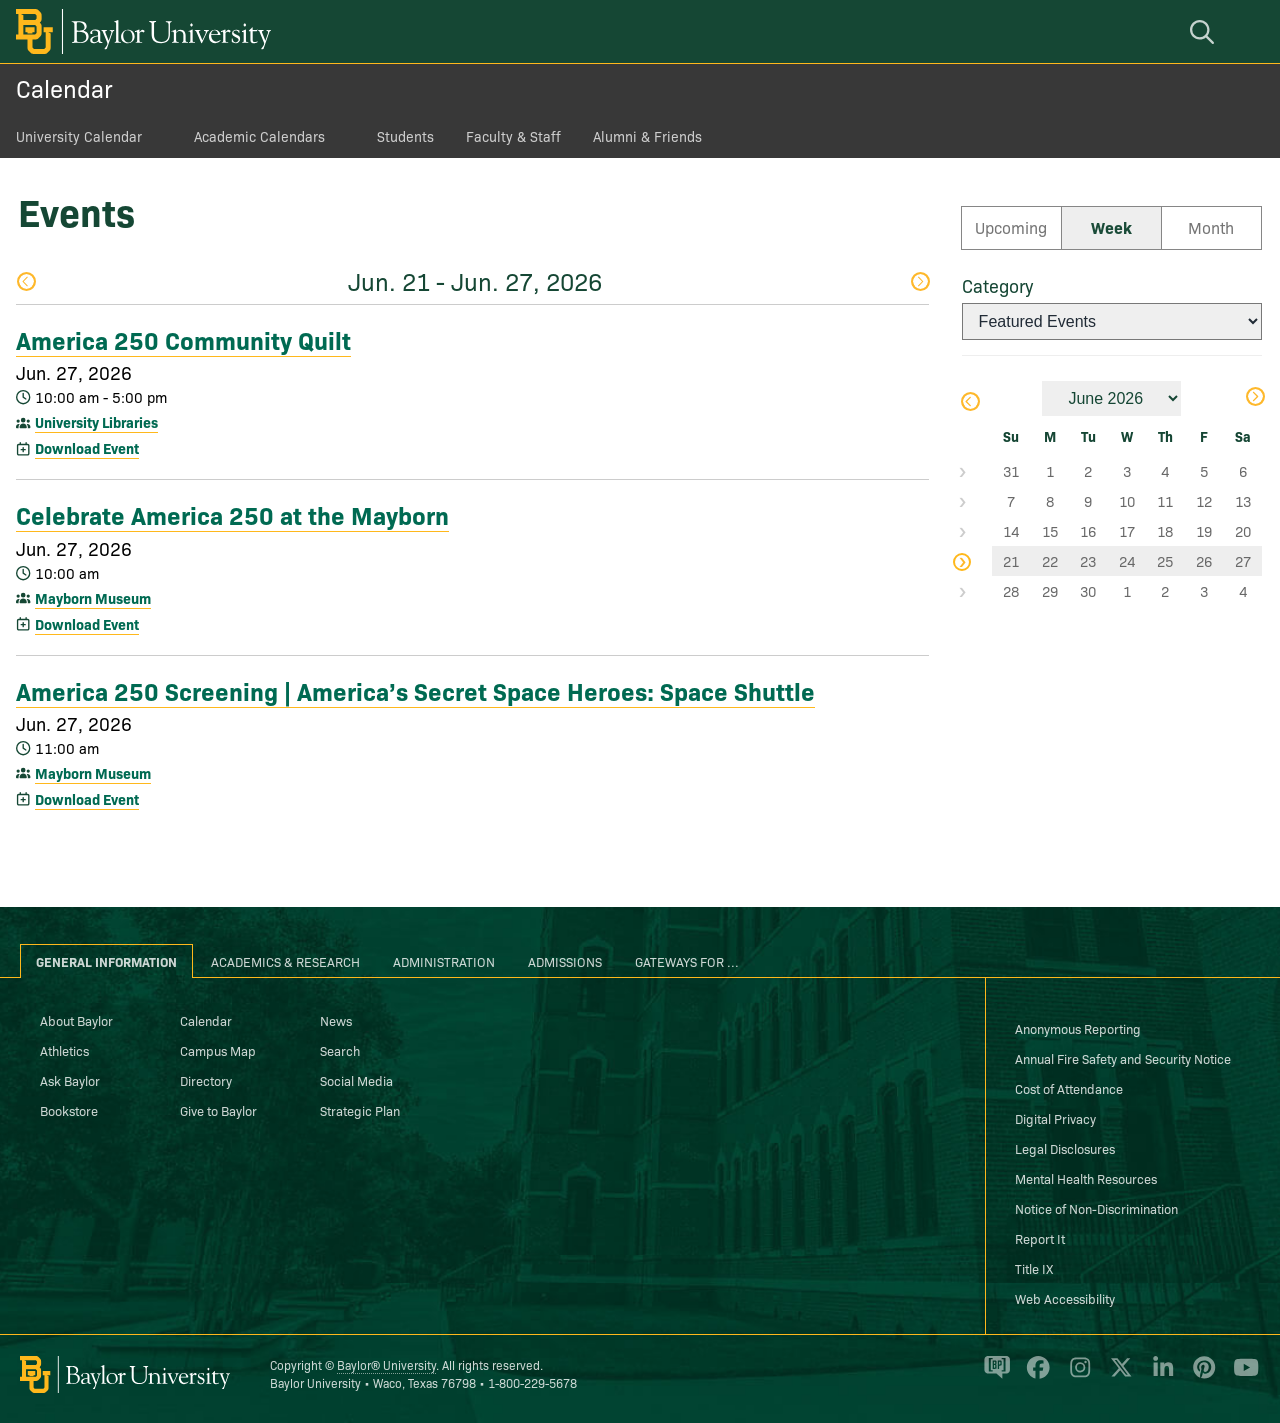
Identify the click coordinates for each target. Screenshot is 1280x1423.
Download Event (87, 448)
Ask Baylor (70, 1080)
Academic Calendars (259, 136)
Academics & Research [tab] (285, 961)
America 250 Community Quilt (183, 339)
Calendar (64, 87)
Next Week (920, 281)
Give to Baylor (218, 1110)
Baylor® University (386, 1364)
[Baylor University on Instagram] (1076, 1376)
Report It (1040, 1238)
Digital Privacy (1055, 1118)
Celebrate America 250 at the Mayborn (232, 514)
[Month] (1111, 398)
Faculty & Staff (513, 136)
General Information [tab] (106, 961)
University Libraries (96, 422)
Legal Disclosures (1065, 1148)
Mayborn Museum (93, 598)
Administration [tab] (444, 961)
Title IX (1034, 1268)
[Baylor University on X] (1117, 1376)
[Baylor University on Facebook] (1034, 1376)
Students (405, 136)
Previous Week (26, 281)
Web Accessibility (1065, 1298)
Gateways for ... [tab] (687, 961)
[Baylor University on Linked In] (1159, 1376)
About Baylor (76, 1020)
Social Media (356, 1080)
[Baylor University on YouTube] (1241, 1376)
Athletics (64, 1050)
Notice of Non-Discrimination (1096, 1208)
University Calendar (79, 136)
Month (1211, 227)
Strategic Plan (360, 1110)
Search (340, 1050)
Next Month (1255, 396)
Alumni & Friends (647, 136)
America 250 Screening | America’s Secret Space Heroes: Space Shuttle (415, 690)
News (336, 1020)
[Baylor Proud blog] (993, 1376)
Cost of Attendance (1069, 1088)
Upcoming (1011, 227)
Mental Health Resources (1086, 1178)
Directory (206, 1080)
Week (1111, 227)
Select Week (977, 471)
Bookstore (69, 1110)
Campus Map (218, 1050)
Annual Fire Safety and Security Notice (1123, 1058)
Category (997, 285)
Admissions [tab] (565, 961)
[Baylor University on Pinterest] (1200, 1376)
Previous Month (969, 401)
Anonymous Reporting (1078, 1028)
